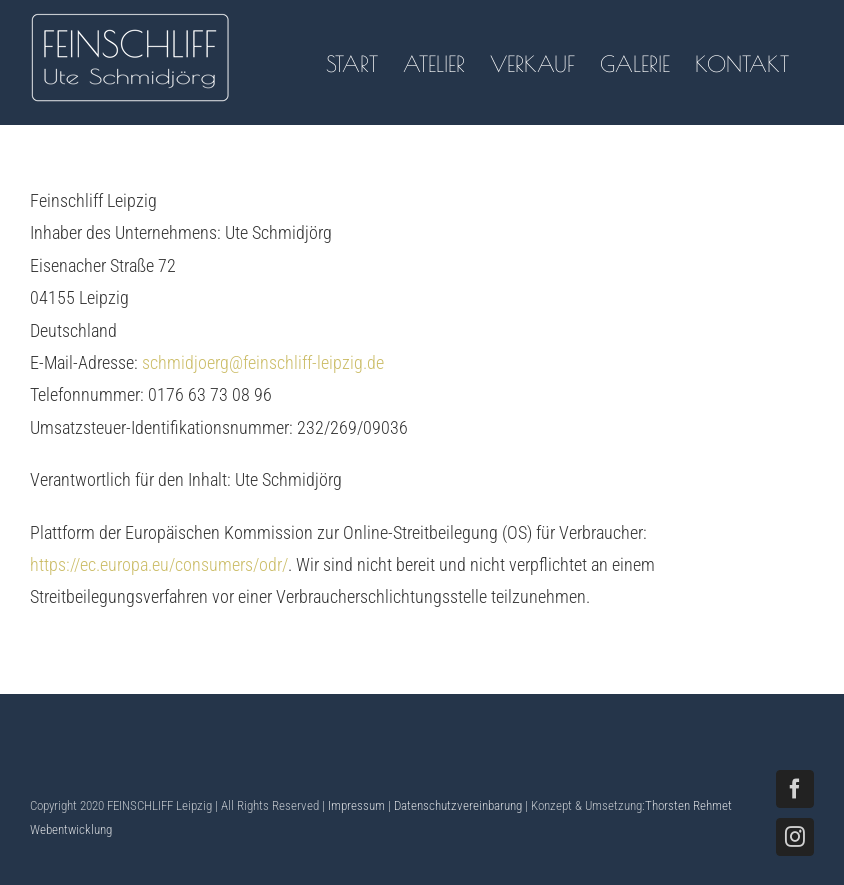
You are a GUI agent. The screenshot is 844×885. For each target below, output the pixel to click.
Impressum (356, 805)
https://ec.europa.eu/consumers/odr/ (159, 564)
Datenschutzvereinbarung (458, 805)
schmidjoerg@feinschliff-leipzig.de (263, 362)
